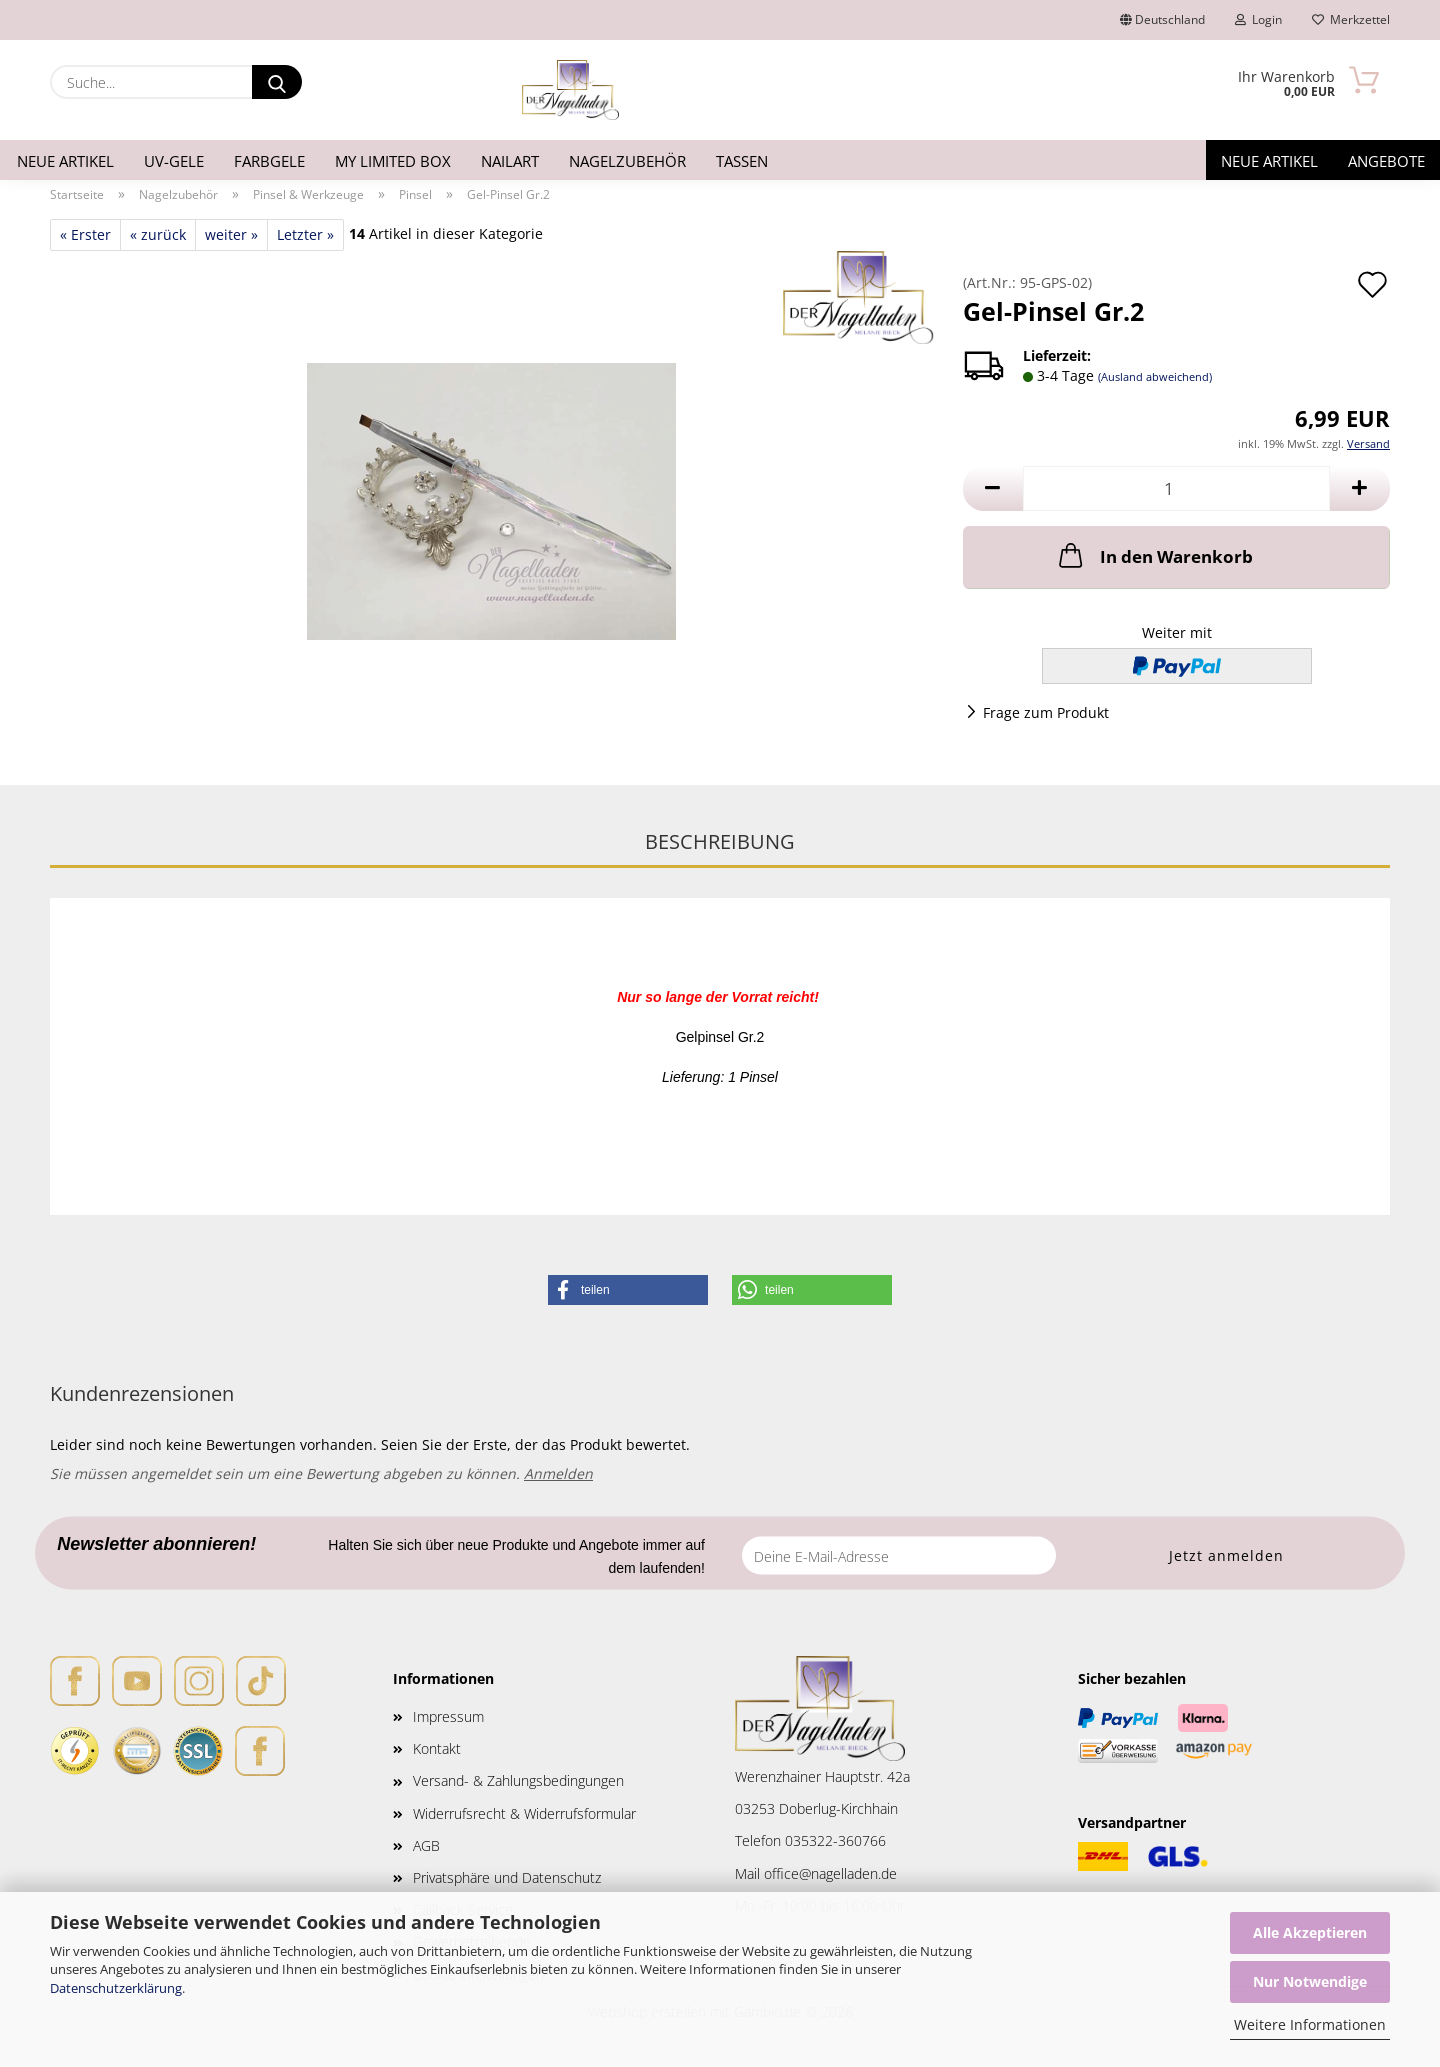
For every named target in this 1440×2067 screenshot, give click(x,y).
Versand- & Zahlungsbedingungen (518, 1780)
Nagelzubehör (627, 161)
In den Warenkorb (1154, 555)
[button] (993, 488)
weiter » (231, 234)
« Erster (85, 234)
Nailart (510, 161)
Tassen (742, 161)
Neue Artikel (65, 161)
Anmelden (558, 1473)
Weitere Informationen (1310, 2024)
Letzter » (305, 234)
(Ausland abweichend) (1155, 376)
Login (1258, 19)
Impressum (448, 1716)
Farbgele (269, 161)
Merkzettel (1351, 19)
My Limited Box (393, 161)
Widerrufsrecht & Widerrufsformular (524, 1813)
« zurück (158, 234)
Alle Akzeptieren (1310, 1932)
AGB (426, 1845)
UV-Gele (174, 161)
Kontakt (437, 1748)
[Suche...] (277, 82)
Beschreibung (720, 841)
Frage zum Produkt (1046, 712)
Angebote (1386, 161)
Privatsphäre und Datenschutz (507, 1877)
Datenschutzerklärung (116, 1988)
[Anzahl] (1176, 488)
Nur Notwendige (1310, 1981)
